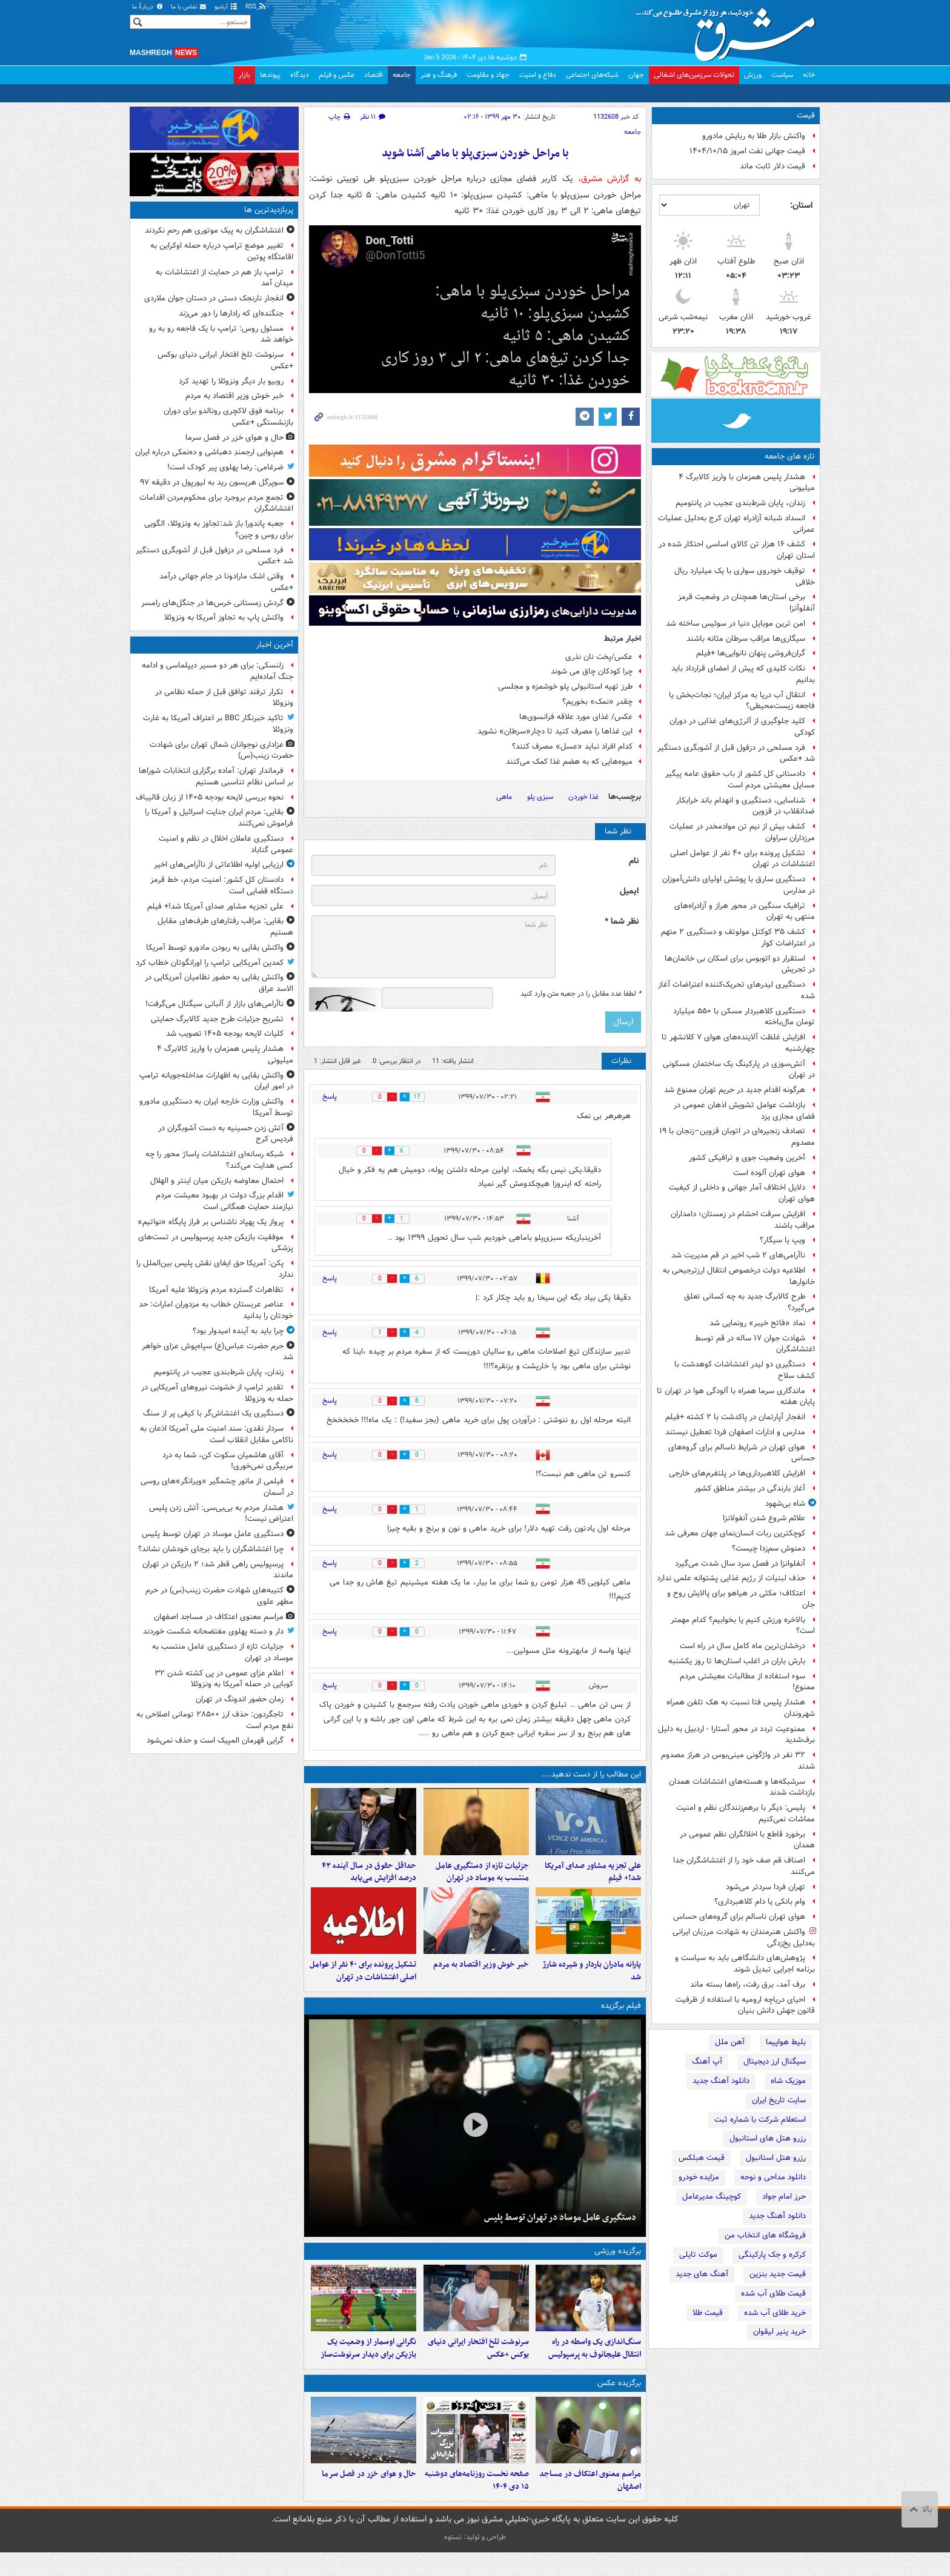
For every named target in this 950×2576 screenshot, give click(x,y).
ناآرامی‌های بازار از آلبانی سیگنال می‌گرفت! (214, 1004)
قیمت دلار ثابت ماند (772, 166)
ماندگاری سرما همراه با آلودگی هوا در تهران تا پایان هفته (736, 1396)
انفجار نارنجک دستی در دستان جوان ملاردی (214, 298)
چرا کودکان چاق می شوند (592, 671)
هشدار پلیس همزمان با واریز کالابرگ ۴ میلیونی (747, 482)
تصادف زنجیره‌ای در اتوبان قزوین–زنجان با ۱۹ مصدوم (737, 1136)
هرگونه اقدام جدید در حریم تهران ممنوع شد (734, 1090)
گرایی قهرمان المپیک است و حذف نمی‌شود (215, 1740)
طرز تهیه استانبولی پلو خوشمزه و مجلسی (565, 686)
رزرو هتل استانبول (776, 2157)
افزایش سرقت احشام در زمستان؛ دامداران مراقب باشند (743, 1219)
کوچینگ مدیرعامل (711, 2196)
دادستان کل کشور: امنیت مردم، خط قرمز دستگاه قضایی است (221, 885)
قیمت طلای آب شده (773, 2293)
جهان (636, 75)
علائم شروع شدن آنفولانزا (764, 1518)
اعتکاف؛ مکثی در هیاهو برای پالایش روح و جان (741, 1599)
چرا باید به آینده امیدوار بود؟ (238, 1331)
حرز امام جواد (784, 2196)
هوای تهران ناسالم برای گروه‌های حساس (739, 1916)
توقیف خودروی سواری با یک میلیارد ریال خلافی (744, 576)
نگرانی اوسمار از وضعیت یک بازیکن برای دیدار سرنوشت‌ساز (368, 2366)
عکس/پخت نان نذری (599, 657)
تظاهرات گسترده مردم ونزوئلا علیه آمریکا (216, 1290)
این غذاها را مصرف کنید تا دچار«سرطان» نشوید (555, 731)
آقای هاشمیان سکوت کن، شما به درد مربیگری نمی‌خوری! (227, 1460)
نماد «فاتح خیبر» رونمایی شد (757, 1323)
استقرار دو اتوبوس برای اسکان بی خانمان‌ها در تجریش (740, 964)
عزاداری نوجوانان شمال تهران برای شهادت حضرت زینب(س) (221, 750)
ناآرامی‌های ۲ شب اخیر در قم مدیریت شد (738, 1255)
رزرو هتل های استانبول (767, 2138)
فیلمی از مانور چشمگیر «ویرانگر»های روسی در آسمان (217, 1486)
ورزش (753, 75)
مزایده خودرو (699, 2177)
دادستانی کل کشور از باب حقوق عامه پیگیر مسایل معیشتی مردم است (740, 779)
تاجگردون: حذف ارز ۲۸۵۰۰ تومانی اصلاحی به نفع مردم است (214, 1720)
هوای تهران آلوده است (769, 1173)
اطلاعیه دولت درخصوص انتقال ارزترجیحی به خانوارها (739, 1276)
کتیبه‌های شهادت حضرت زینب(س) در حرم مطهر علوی (219, 1596)
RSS (256, 7)
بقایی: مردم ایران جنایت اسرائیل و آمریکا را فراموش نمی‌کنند (219, 817)
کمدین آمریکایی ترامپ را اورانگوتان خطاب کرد (210, 962)
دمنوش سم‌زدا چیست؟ (768, 1548)
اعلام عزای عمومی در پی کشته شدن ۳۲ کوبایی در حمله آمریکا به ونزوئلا (223, 1678)
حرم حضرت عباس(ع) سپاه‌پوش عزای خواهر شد (217, 1351)
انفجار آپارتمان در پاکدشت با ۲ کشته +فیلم (735, 1417)
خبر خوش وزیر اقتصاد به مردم (481, 1977)
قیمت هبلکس (702, 2157)
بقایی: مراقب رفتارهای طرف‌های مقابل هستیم (225, 926)
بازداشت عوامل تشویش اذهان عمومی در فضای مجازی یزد (744, 1110)
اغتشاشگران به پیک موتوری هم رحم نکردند (214, 230)
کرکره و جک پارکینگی (772, 2254)
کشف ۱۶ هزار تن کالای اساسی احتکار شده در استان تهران (737, 549)
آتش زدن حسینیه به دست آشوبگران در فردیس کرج (225, 1133)
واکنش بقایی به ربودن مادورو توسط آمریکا (215, 947)
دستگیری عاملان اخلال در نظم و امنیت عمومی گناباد (226, 844)
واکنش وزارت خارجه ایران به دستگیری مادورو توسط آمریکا (216, 1107)
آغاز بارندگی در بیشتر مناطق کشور (749, 1488)
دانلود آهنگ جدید (721, 2080)
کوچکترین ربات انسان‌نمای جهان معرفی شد (735, 1533)
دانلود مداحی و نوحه (773, 2177)
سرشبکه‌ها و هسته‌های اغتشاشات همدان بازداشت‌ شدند (742, 1787)
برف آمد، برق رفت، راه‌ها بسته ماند (747, 1984)
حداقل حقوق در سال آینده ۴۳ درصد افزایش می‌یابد (369, 1877)
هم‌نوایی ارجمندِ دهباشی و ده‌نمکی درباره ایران (209, 452)
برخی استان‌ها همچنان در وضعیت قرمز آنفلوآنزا (746, 602)
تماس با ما (189, 7)
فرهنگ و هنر (438, 75)
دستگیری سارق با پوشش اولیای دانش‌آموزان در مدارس (738, 884)
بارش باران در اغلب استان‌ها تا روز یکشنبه (736, 1661)
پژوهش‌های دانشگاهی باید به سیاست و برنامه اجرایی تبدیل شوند (745, 1963)
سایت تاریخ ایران (779, 2100)
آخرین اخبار (274, 644)
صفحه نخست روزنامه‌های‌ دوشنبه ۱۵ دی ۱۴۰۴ (477, 2504)
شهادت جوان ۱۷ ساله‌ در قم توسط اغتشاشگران (755, 1344)
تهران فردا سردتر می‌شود (765, 1887)
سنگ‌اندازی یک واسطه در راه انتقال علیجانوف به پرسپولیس (594, 2366)
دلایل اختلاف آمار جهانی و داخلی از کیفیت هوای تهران (742, 1193)
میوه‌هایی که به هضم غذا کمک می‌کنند (569, 761)
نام (634, 861)
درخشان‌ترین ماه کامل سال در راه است (742, 1646)
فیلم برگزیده (621, 2017)
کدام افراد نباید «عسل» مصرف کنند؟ (572, 746)
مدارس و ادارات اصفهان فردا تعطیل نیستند (735, 1432)
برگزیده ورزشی (617, 2263)
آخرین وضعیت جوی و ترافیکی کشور (747, 1158)
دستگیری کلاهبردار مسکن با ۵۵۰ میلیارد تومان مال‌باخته (744, 1016)
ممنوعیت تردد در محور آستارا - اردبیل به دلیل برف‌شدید (736, 1734)
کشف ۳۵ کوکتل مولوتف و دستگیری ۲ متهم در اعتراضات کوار (738, 937)
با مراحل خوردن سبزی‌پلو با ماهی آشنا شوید (475, 153)
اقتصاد (373, 75)
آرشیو (226, 7)
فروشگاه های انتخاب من (765, 2235)
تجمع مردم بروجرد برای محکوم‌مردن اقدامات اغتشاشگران (216, 503)
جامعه (402, 75)
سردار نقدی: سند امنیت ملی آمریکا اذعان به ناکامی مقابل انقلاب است (216, 1434)
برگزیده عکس (619, 2400)
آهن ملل (730, 2042)
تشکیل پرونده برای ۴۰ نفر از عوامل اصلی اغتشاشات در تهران (742, 858)
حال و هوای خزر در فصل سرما (369, 2498)
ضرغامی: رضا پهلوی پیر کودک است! (225, 467)
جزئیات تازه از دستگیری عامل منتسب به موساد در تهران (482, 1877)
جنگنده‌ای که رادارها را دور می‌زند (231, 313)
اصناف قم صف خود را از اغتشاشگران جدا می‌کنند (744, 1866)
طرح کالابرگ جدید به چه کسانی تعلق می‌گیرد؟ (749, 1302)
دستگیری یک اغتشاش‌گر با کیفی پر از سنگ (213, 1413)
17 (422, 1097)
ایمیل (629, 891)
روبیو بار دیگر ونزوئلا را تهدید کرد (231, 381)
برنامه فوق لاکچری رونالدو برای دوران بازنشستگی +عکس (228, 416)
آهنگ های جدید (702, 2274)
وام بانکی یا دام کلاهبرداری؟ (759, 1901)
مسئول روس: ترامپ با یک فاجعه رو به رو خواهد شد (221, 334)
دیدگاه (299, 75)
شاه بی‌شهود (785, 1503)
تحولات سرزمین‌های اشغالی (694, 75)
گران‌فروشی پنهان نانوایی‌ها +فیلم (750, 653)
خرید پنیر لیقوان (779, 2331)
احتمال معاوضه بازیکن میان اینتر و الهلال (217, 1181)
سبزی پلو (540, 797)
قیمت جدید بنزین (777, 2274)
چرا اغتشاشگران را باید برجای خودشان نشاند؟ (211, 1549)
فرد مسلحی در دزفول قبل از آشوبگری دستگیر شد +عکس (736, 753)
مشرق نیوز (729, 30)
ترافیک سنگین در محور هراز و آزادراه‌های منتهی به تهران (744, 911)
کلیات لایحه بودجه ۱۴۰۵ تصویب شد (225, 1033)
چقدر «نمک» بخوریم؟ (597, 701)
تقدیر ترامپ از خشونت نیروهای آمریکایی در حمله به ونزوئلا (217, 1393)
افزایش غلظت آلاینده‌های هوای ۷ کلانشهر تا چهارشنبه (738, 1043)
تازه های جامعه (790, 456)
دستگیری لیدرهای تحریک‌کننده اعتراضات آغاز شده (736, 990)
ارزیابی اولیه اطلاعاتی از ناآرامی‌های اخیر (219, 864)
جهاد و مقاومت (488, 75)
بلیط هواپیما (786, 2042)
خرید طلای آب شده (775, 2312)
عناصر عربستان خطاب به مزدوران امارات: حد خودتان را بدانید (216, 1310)
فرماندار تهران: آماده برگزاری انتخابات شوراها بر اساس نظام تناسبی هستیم (216, 776)
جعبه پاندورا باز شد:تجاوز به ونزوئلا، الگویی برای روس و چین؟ (218, 529)
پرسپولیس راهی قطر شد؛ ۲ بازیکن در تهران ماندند (217, 1569)
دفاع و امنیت (537, 75)
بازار (244, 75)
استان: (801, 205)
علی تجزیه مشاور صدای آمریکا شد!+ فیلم (593, 1877)
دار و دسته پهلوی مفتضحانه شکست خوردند (213, 1631)
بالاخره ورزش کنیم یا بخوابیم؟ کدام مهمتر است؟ (743, 1625)
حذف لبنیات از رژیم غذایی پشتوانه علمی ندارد (731, 1578)
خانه (809, 75)
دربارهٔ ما (148, 7)
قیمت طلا (708, 2312)
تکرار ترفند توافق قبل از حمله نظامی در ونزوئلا (224, 697)
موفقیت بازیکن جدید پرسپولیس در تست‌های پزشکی (215, 1242)
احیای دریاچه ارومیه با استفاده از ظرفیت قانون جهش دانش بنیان (745, 2005)
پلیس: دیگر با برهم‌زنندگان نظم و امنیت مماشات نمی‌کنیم (745, 1813)
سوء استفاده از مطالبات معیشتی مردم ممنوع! (747, 1682)
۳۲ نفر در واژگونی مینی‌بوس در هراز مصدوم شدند (738, 1760)
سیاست (782, 75)
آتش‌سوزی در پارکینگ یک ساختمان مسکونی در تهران (739, 1069)
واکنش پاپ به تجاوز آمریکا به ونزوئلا (224, 617)
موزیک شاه (788, 2080)
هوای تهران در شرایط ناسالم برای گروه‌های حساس (741, 1453)
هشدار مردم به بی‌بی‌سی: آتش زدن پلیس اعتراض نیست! (221, 1513)
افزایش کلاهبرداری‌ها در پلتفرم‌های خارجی (737, 1473)
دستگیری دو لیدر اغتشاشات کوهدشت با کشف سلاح (744, 1370)
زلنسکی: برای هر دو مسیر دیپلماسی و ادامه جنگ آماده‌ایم (217, 671)
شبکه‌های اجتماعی (592, 75)
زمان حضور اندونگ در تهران (240, 1699)
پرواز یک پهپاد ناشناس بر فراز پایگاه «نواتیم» (211, 1222)
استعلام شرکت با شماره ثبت (760, 2119)
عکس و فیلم (336, 75)
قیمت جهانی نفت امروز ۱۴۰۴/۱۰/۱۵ (747, 151)
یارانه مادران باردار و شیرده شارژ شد (591, 1983)
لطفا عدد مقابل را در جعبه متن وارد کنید (580, 993)
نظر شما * (622, 921)
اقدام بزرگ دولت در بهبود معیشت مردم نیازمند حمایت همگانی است (224, 1201)
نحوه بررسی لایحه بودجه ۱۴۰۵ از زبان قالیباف (210, 797)
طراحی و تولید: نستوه (475, 2560)
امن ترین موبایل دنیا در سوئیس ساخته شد (735, 623)
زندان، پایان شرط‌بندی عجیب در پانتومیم (740, 503)
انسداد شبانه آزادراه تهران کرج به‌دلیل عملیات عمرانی (736, 523)
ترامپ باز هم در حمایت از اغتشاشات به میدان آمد (224, 278)
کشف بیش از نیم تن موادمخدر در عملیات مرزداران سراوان (742, 832)
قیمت (806, 115)
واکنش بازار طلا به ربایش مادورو (753, 136)
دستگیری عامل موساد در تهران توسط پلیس (560, 2229)
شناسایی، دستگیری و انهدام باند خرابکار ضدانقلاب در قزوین (745, 806)
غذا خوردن (583, 797)
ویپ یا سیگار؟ (782, 1240)
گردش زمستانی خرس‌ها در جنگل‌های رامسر (212, 603)
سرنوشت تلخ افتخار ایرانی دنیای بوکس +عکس (478, 2366)
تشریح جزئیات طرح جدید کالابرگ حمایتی (217, 1019)
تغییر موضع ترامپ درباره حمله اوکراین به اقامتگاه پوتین (221, 251)
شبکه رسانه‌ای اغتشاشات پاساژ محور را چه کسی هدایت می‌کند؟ (219, 1159)
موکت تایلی (698, 2254)
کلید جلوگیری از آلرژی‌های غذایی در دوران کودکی (742, 726)
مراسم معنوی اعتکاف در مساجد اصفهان (590, 2504)
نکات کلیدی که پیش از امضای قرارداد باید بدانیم (743, 674)
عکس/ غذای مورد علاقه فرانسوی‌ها (576, 717)
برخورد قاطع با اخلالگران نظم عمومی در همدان (747, 1840)
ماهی (504, 797)
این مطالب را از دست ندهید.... (591, 1774)
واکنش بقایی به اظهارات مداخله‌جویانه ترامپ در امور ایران (216, 1081)
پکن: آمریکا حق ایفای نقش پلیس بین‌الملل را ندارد (214, 1268)
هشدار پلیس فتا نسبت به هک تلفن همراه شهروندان (740, 1708)
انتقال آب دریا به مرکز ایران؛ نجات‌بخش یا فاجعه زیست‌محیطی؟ (742, 700)
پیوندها (270, 75)
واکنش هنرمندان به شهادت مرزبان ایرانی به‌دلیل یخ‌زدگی (744, 1937)
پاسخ (329, 1096)
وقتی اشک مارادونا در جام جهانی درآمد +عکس (226, 582)
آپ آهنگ (707, 2061)
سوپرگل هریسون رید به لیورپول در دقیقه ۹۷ (212, 482)
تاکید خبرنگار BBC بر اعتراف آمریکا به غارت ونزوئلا (218, 723)
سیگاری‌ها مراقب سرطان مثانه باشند (745, 638)
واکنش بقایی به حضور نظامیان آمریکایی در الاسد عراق (219, 983)
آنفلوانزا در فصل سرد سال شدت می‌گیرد (740, 1563)
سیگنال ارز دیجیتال (774, 2061)
